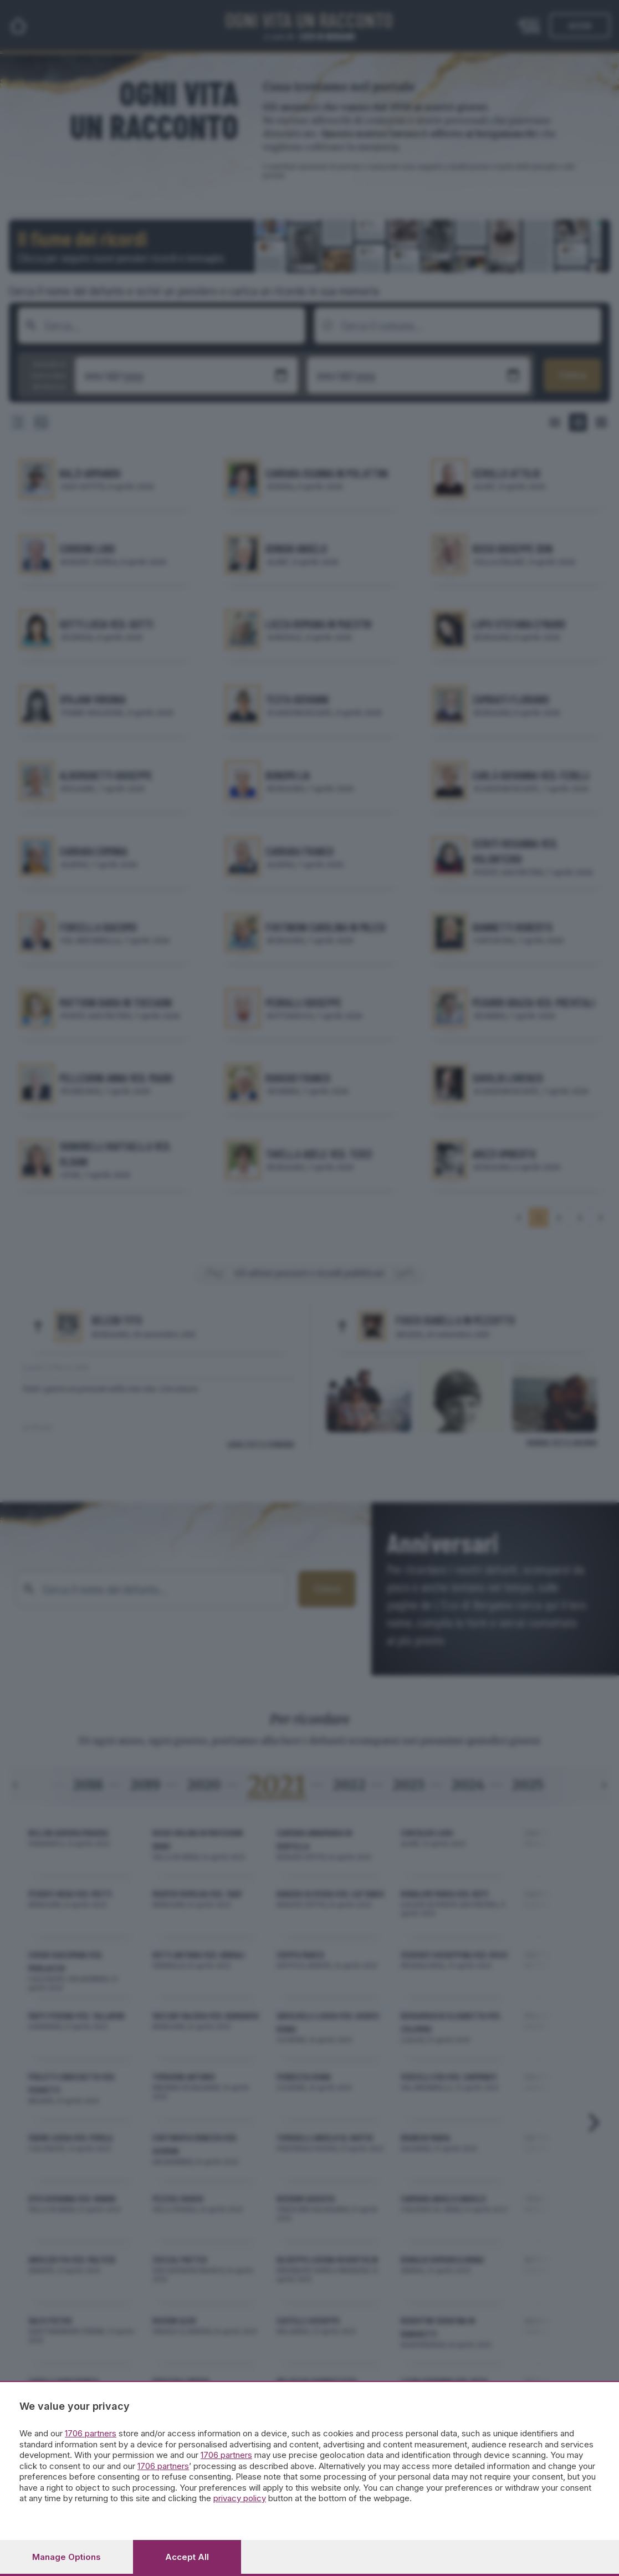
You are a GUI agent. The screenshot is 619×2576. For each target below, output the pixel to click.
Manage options (66, 2557)
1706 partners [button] (90, 2433)
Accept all (187, 2557)
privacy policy (239, 2498)
